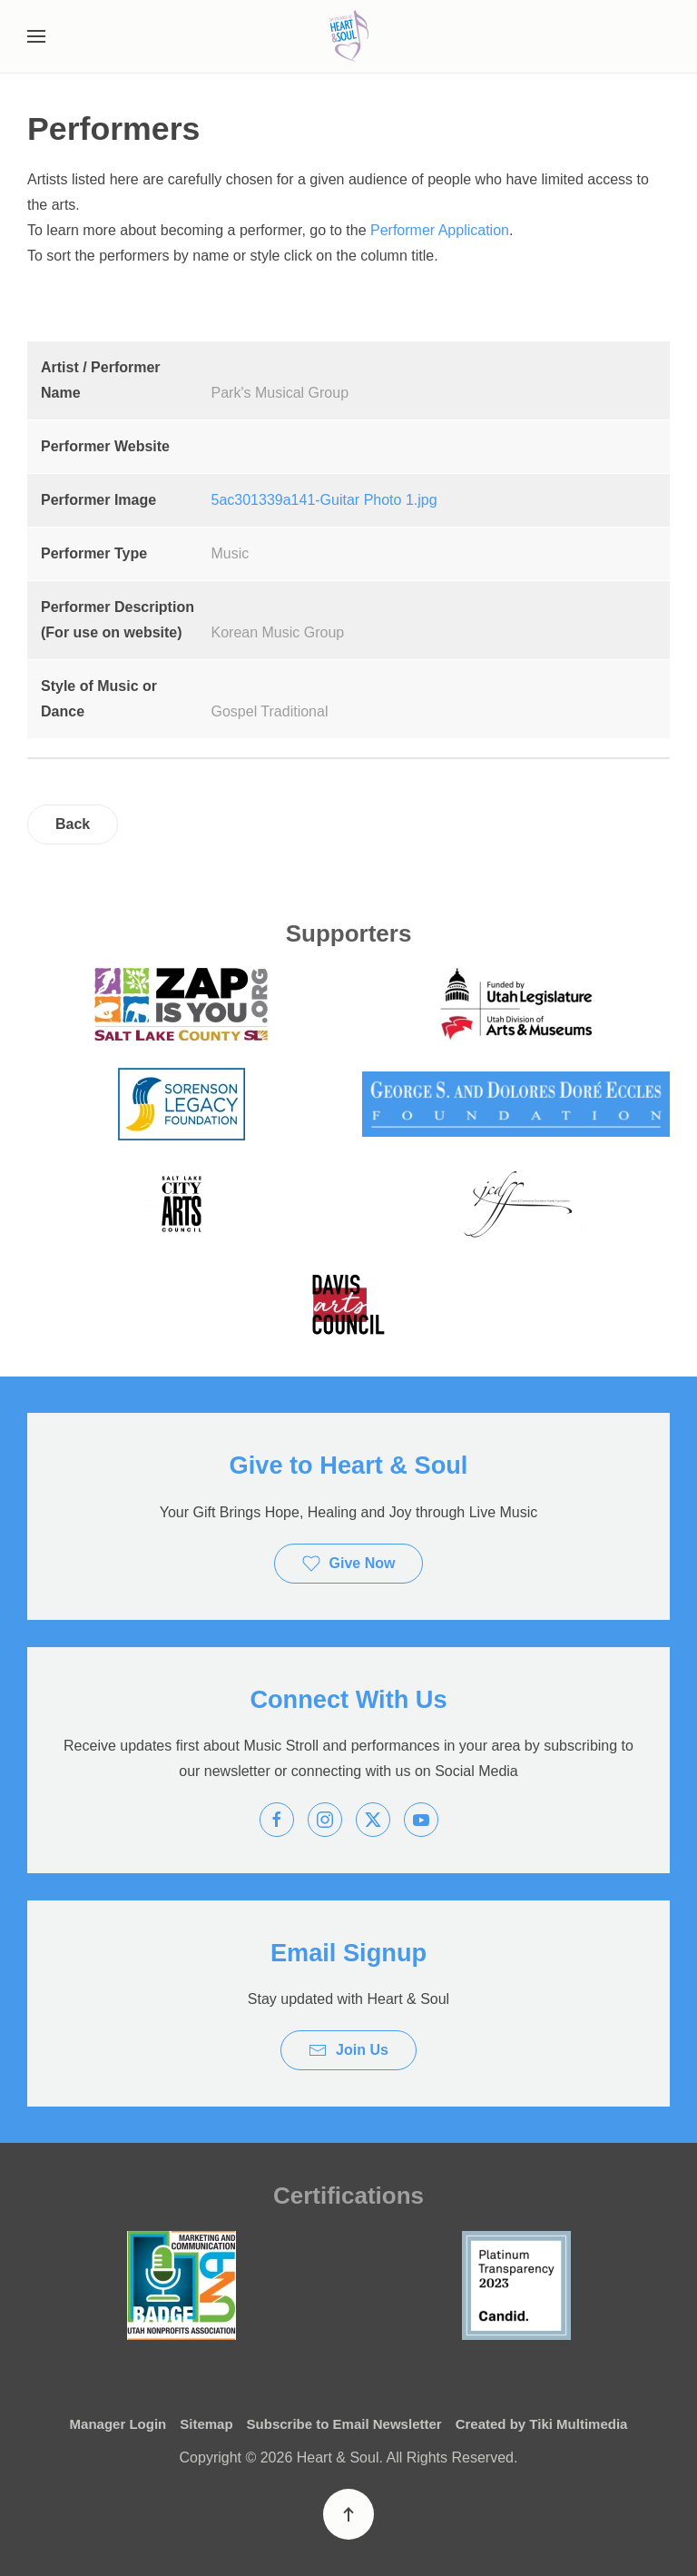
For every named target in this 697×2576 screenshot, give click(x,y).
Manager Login (118, 2424)
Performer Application (439, 230)
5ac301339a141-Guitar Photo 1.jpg (324, 500)
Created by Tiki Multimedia (542, 2424)
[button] (36, 36)
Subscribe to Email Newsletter (344, 2424)
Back (72, 824)
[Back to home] (348, 36)
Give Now (349, 1563)
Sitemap (206, 2424)
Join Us (348, 2050)
